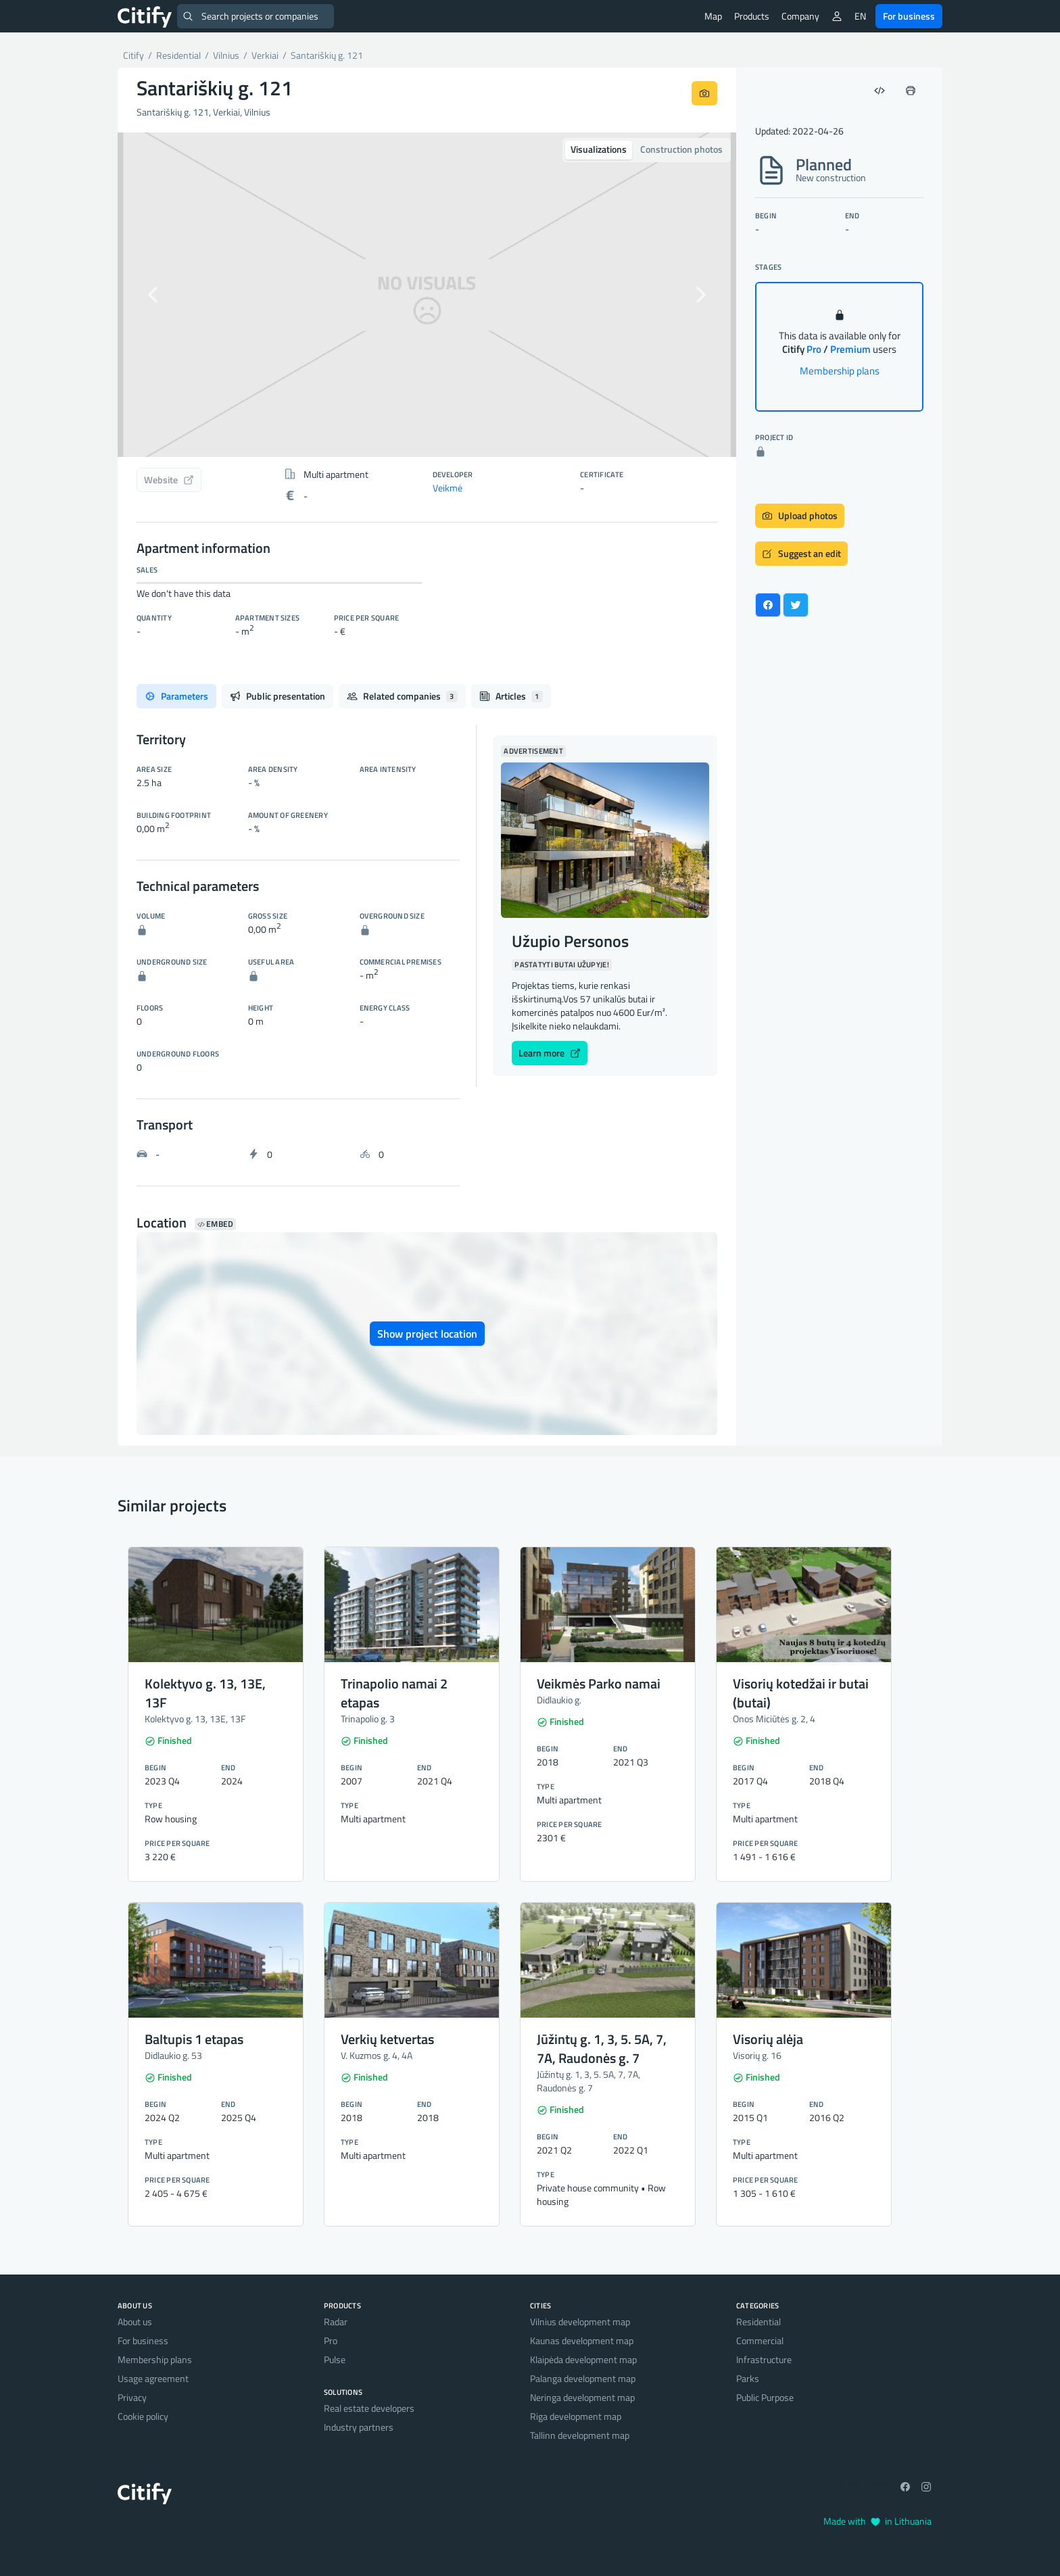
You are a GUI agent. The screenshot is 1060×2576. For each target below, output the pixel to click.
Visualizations (599, 149)
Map (713, 16)
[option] (427, 294)
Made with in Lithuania (877, 2521)
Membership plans (840, 371)
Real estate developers (369, 2408)
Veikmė (447, 488)
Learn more (550, 1053)
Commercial (760, 2340)
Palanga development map (582, 2378)
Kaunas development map (581, 2340)
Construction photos (681, 149)
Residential (758, 2321)
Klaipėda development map (583, 2359)
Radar (335, 2321)
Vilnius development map (580, 2321)
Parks (747, 2378)
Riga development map (575, 2416)
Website (169, 479)
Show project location (427, 1334)
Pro (330, 2340)
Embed (215, 1224)
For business (909, 16)
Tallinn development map (579, 2435)
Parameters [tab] (176, 696)
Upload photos (800, 515)
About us (135, 2321)
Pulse (334, 2359)
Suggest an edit (801, 553)
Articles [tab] (511, 696)
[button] (164, 294)
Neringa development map (582, 2397)
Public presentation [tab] (277, 696)
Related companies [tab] (402, 696)
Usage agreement (153, 2378)
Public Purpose (765, 2397)
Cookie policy (143, 2416)
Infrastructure (764, 2359)
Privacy (132, 2397)
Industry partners (358, 2427)
